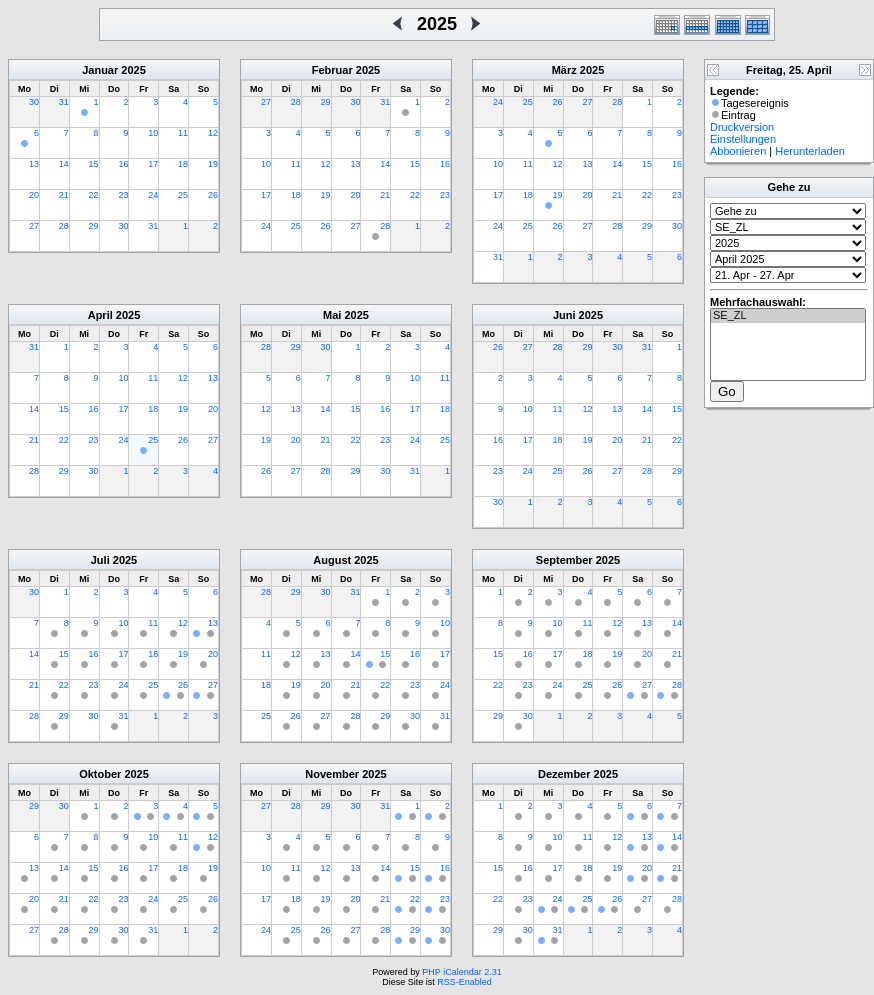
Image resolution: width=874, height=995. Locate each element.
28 (64, 226)
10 (153, 133)
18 (183, 164)
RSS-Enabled (464, 982)
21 (64, 195)
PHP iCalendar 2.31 (461, 972)
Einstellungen (743, 139)
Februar (332, 70)
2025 (133, 70)
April (100, 315)
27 (34, 226)
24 (153, 195)
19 (213, 164)
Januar (100, 70)
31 (64, 102)
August (332, 560)
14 (64, 164)
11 (183, 133)
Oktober (100, 774)
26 (213, 195)
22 (94, 195)
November (332, 774)
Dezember (564, 774)
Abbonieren (738, 151)
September (564, 560)
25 (183, 195)
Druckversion (742, 127)
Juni (564, 315)
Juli (100, 560)
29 (94, 226)
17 (153, 164)
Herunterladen (810, 151)
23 (123, 195)
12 (213, 133)
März (564, 70)
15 (94, 164)
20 (34, 195)
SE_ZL (788, 316)
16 (123, 164)
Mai (332, 315)
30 (34, 102)
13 (34, 164)
